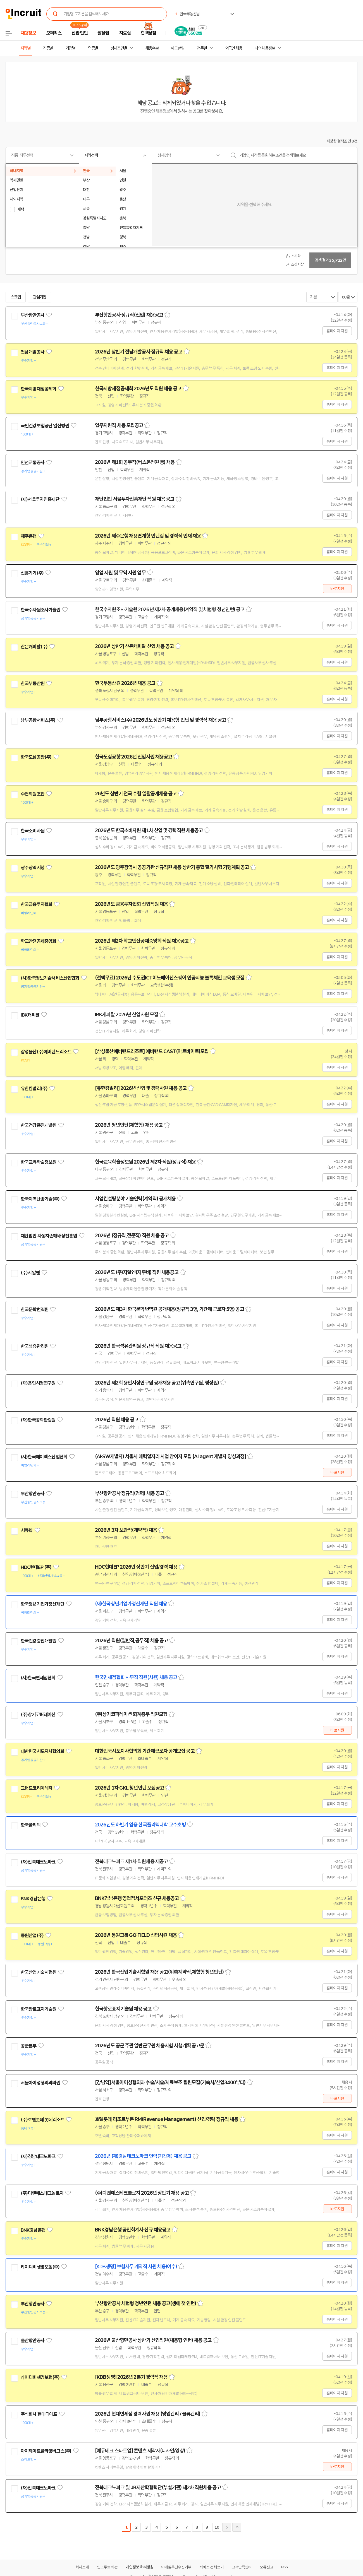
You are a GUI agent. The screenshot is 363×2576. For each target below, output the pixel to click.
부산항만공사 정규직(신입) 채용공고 (129, 315)
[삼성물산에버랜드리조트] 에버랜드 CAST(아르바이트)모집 (152, 1051)
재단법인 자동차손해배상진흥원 (49, 1236)
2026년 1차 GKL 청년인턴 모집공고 (129, 1788)
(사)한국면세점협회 (38, 1678)
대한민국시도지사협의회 (42, 1751)
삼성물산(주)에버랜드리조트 (46, 1052)
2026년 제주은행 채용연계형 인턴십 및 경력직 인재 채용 (148, 536)
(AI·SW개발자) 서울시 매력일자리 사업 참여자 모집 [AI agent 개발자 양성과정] (170, 1456)
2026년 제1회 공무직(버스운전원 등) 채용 (135, 462)
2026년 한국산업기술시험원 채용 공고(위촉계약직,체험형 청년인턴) (159, 1972)
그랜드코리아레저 (36, 1788)
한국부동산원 (32, 683)
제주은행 (29, 536)
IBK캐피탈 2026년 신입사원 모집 (126, 1014)
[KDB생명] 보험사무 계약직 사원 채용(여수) (136, 2266)
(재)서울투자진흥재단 (40, 499)
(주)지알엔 (30, 1273)
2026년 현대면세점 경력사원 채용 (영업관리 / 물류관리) (147, 2414)
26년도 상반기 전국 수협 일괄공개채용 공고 (135, 793)
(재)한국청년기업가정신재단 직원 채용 (131, 1603)
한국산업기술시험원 (38, 1972)
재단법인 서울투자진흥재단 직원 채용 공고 (134, 499)
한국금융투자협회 (36, 904)
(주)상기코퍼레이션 (38, 1714)
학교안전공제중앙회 (38, 941)
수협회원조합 (32, 794)
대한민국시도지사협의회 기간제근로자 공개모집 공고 (145, 1751)
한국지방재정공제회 (38, 389)
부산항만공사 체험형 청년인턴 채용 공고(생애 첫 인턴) (145, 2303)
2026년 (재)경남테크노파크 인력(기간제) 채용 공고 (143, 2156)
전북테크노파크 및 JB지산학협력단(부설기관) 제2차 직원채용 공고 (158, 2487)
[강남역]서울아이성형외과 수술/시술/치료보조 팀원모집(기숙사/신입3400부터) (170, 2082)
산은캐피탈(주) (34, 647)
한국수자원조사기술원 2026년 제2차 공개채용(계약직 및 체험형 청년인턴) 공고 (169, 609)
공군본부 (29, 2046)
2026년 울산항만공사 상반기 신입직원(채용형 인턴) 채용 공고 (153, 2340)
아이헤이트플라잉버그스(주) (46, 2451)
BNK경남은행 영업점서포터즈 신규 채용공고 (137, 1898)
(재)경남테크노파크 (38, 2156)
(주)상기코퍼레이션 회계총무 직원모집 (131, 1714)
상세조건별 (119, 48)
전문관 (202, 48)
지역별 (25, 48)
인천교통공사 (32, 462)
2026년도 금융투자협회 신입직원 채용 (131, 904)
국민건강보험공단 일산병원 (45, 426)
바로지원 (337, 588)
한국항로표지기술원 (38, 2009)
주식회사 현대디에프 (39, 2414)
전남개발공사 (32, 352)
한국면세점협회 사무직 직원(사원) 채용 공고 (136, 1677)
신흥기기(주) (32, 573)
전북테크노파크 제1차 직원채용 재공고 (131, 1861)
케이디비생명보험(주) (40, 2267)
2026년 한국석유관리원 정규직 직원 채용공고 (138, 1346)
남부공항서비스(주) (38, 720)
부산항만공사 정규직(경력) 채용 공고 (129, 1493)
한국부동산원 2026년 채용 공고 (125, 683)
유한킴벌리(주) (34, 1088)
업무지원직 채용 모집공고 (119, 425)
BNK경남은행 (33, 1899)
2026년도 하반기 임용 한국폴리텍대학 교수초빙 (140, 1824)
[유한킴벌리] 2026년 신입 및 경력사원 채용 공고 (141, 1088)
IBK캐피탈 (30, 1015)
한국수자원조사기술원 (40, 610)
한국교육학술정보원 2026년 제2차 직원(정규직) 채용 (145, 1162)
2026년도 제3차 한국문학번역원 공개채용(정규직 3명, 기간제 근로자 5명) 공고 (169, 1309)
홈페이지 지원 (337, 330)
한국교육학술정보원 (38, 1162)
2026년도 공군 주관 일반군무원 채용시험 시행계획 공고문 (149, 2045)
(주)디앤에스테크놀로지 (42, 2193)
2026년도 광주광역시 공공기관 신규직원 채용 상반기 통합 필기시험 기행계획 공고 (172, 867)
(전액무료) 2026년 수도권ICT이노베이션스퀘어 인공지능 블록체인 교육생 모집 (169, 977)
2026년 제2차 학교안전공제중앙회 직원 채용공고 (141, 941)
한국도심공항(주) (36, 757)
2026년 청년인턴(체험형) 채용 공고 (129, 1125)
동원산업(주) (32, 1935)
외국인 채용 (233, 48)
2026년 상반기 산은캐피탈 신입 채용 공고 (134, 646)
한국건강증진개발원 (38, 1125)
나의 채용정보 (265, 48)
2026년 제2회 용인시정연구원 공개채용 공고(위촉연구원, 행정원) (157, 1383)
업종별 (93, 48)
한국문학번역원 (34, 1309)
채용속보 (152, 48)
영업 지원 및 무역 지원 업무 (120, 572)
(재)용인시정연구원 (38, 1383)
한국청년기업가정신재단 (42, 1604)
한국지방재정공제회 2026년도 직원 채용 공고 (138, 388)
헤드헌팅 (177, 48)
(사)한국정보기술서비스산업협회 (50, 978)
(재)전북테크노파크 (38, 1862)
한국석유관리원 (34, 1346)
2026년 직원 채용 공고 (116, 1419)
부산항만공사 (32, 315)
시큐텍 (26, 1530)
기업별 (70, 48)
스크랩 (16, 297)
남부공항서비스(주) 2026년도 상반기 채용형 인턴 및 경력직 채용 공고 (160, 720)
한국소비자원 (32, 831)
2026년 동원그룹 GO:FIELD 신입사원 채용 (136, 1935)
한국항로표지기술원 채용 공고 (123, 2009)
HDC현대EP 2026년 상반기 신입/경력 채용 (136, 1567)
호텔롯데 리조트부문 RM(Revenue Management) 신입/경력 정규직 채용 (166, 2119)
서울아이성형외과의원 (40, 2083)
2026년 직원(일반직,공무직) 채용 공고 (131, 1640)
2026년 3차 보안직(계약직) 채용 (126, 1530)
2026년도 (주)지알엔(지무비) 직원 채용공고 (136, 1272)
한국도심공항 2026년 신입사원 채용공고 (133, 756)
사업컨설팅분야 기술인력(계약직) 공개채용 (135, 1198)
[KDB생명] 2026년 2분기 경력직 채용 (131, 2377)
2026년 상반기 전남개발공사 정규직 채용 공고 (138, 351)
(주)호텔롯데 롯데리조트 (42, 2120)
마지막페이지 (236, 2527)
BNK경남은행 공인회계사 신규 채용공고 (132, 2229)
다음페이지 (226, 2527)
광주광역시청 (32, 868)
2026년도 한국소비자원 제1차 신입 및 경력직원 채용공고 (149, 830)
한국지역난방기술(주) (40, 1199)
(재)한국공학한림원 (38, 1420)
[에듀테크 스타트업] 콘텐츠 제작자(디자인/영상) (140, 2450)
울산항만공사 (32, 2340)
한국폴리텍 (30, 1825)
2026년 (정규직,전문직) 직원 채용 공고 (132, 1235)
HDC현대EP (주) (36, 1567)
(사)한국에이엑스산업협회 (44, 1457)
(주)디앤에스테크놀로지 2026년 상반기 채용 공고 (142, 2193)
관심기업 (39, 297)
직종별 (48, 48)
